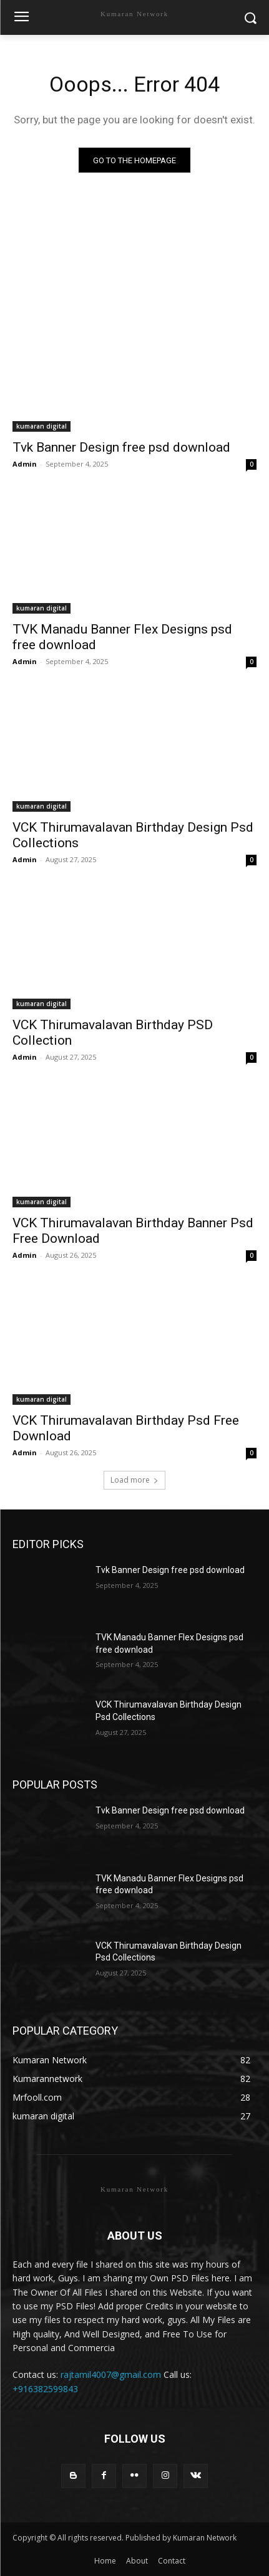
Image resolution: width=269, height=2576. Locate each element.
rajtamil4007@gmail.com (111, 2374)
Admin (24, 463)
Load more (134, 1480)
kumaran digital (41, 426)
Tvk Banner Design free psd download (121, 447)
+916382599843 (45, 2389)
